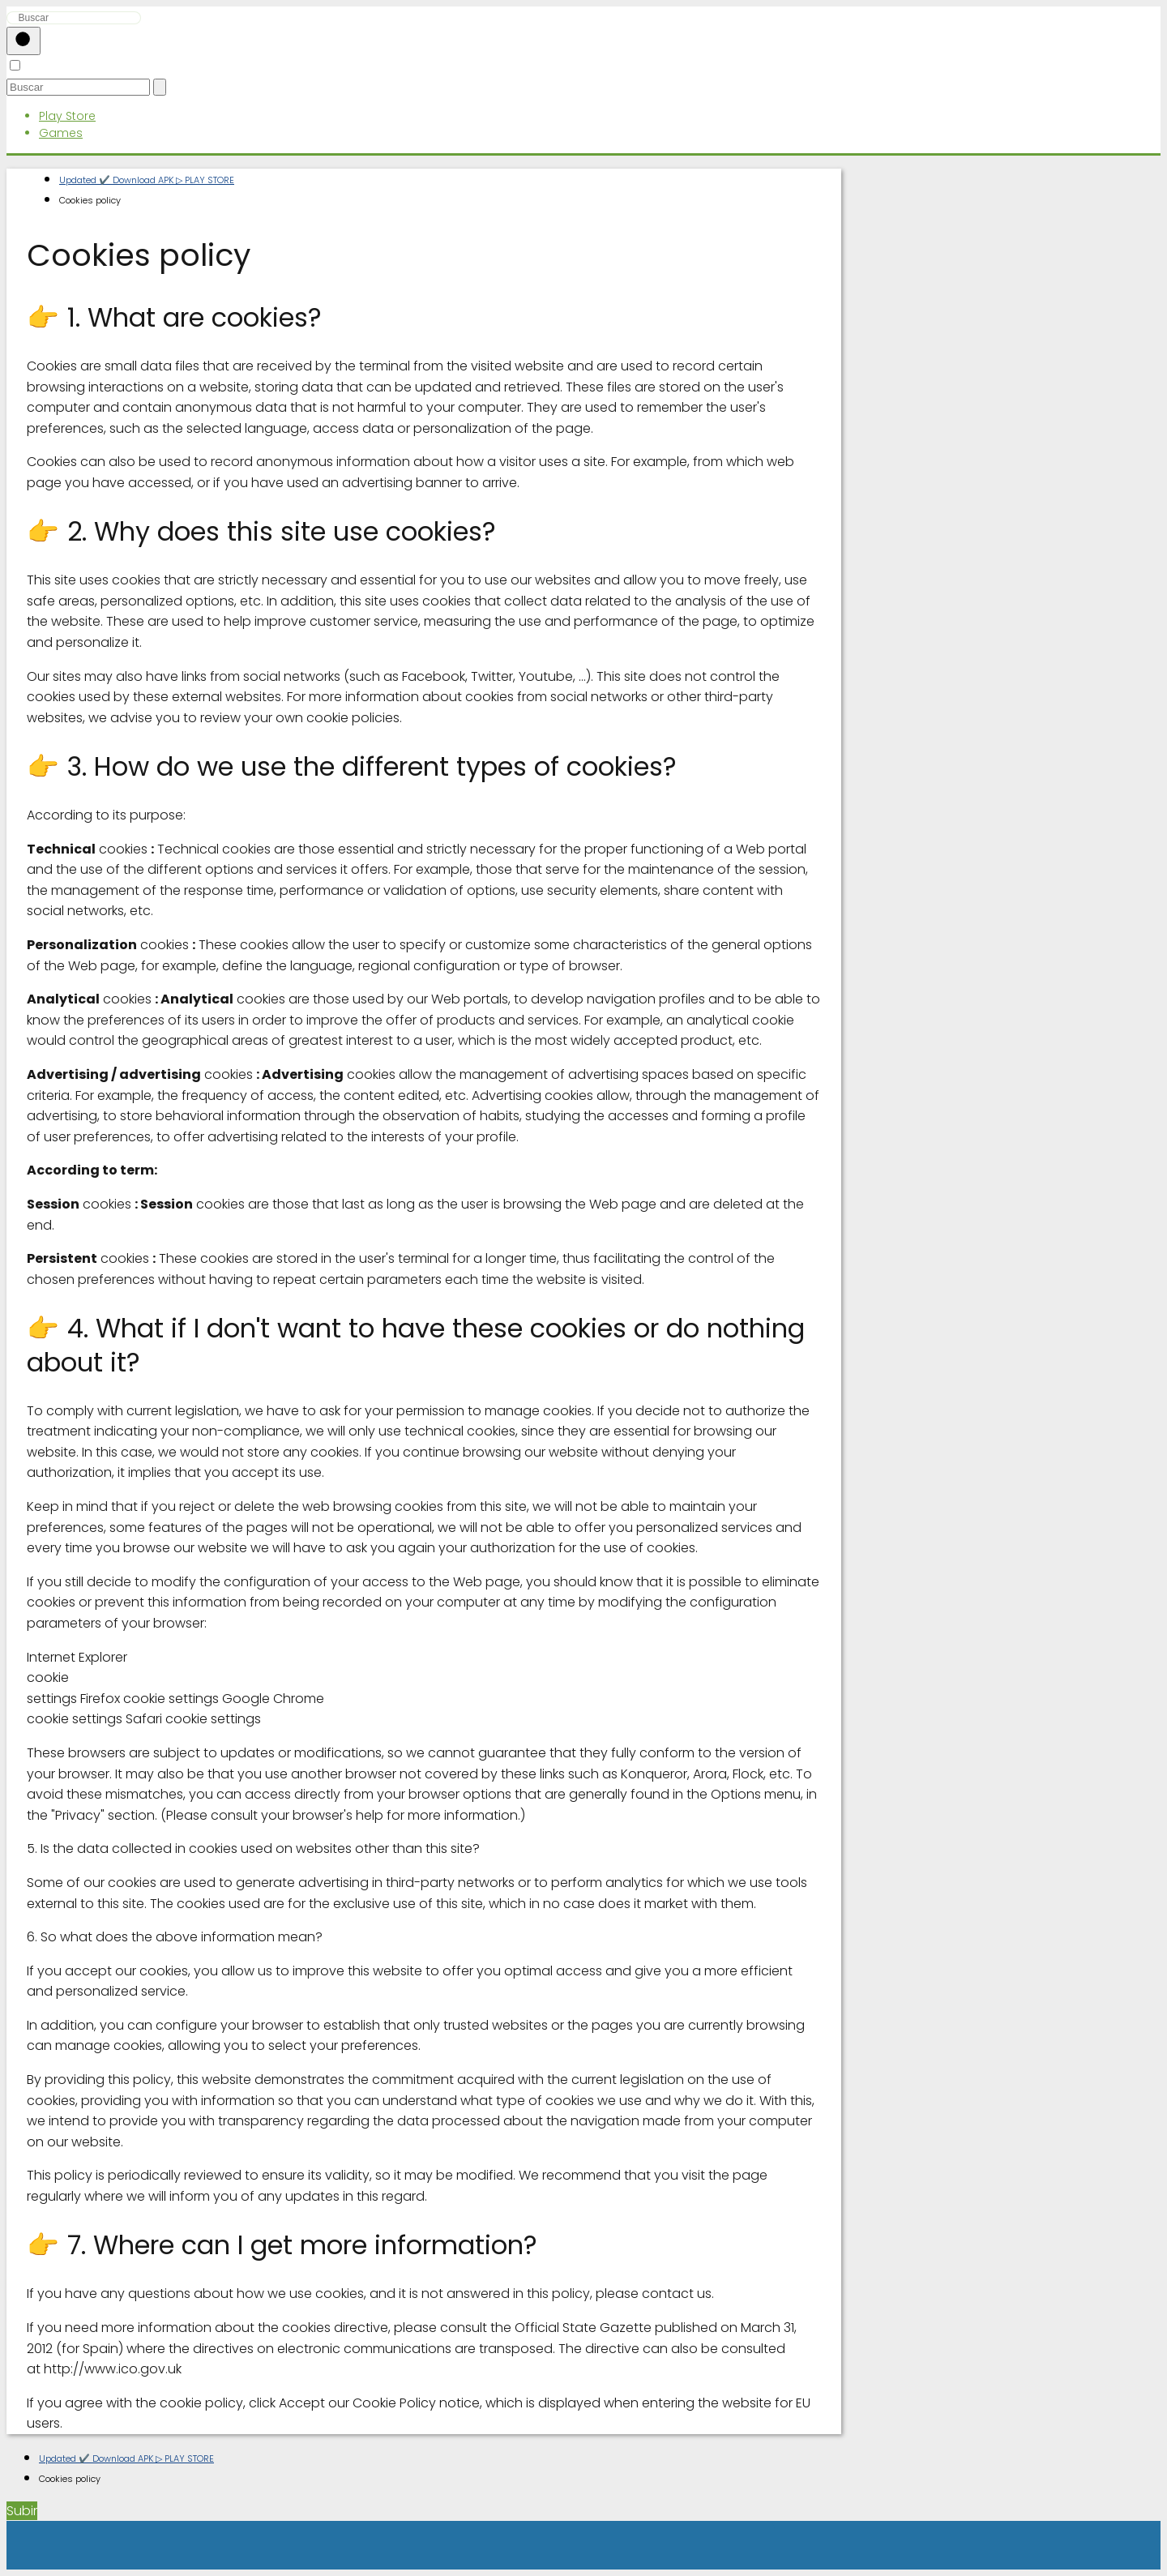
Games (61, 133)
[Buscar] (23, 41)
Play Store (67, 116)
